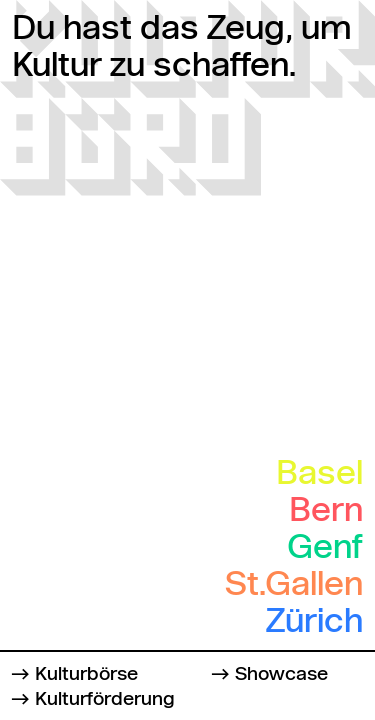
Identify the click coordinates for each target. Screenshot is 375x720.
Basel (319, 475)
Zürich (314, 623)
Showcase (281, 674)
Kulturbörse (86, 674)
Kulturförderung (105, 699)
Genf (325, 549)
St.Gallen (294, 586)
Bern (326, 512)
